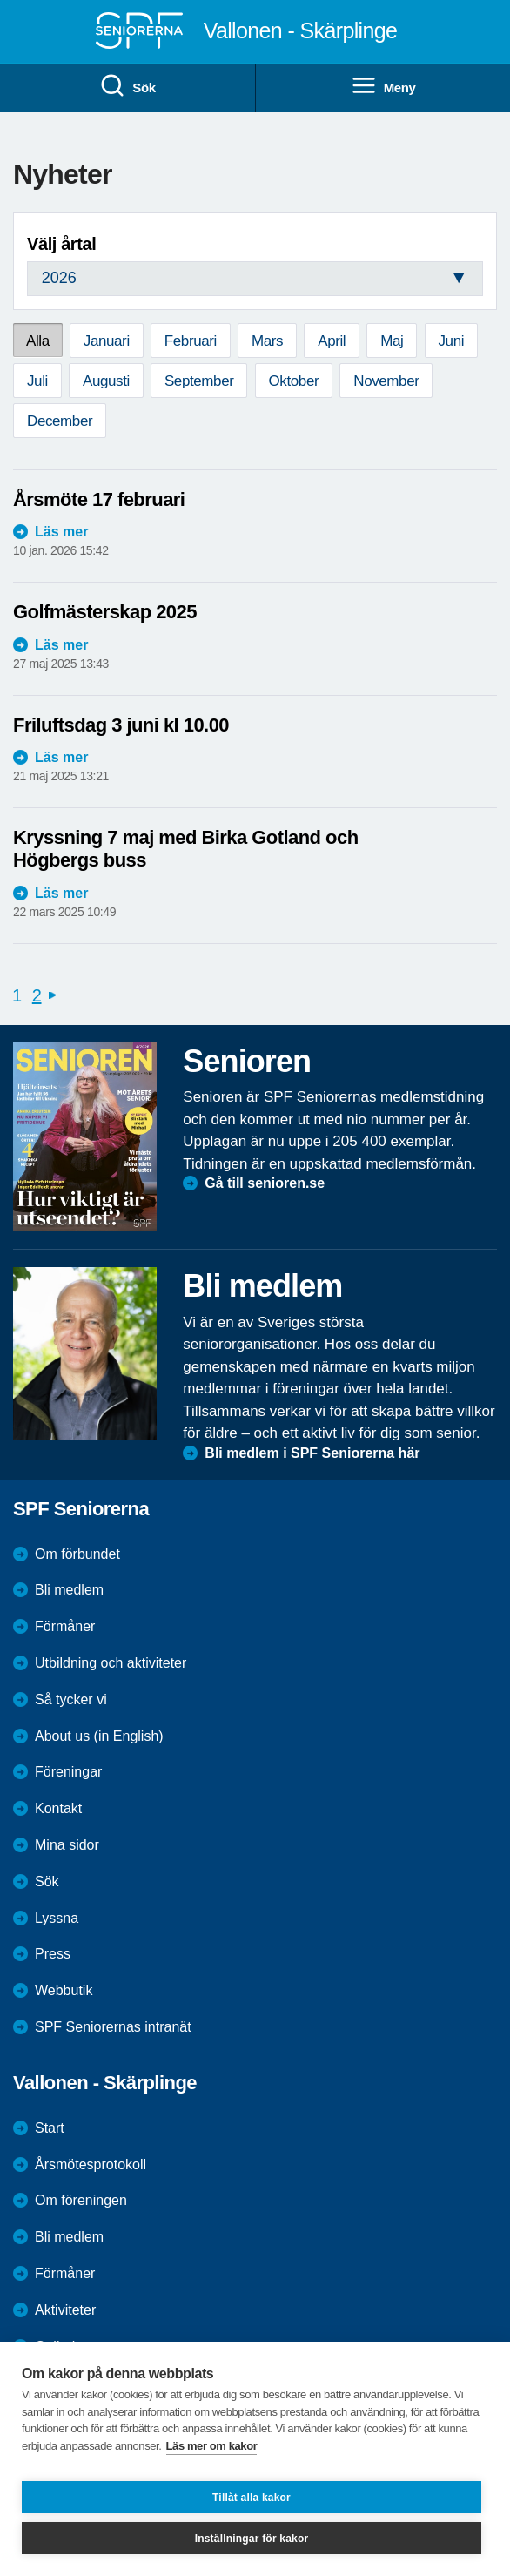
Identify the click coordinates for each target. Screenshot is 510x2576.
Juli (37, 381)
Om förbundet (77, 1554)
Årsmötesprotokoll (90, 2164)
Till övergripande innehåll (0, 0)
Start (49, 2128)
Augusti (106, 381)
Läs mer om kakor (212, 2445)
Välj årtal (61, 243)
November (386, 381)
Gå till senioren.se (265, 1183)
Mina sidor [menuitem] (67, 1845)
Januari (107, 341)
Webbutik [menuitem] (63, 1990)
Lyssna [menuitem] (56, 1918)
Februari (190, 341)
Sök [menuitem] (127, 86)
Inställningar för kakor (252, 2538)
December (59, 421)
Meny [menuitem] (383, 86)
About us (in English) (99, 1736)
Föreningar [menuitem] (68, 1771)
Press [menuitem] (52, 1953)
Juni (452, 341)
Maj (391, 341)
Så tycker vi (71, 1699)
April (332, 341)
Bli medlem (69, 1589)
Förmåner (65, 1626)
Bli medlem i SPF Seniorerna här (312, 1453)
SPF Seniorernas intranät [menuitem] (113, 2027)
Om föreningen (81, 2200)
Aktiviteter (65, 2310)
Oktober (294, 381)
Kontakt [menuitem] (58, 1808)
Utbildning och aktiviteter (110, 1663)
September (199, 381)
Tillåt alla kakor (251, 2498)
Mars (267, 341)
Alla (38, 341)
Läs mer (61, 531)
